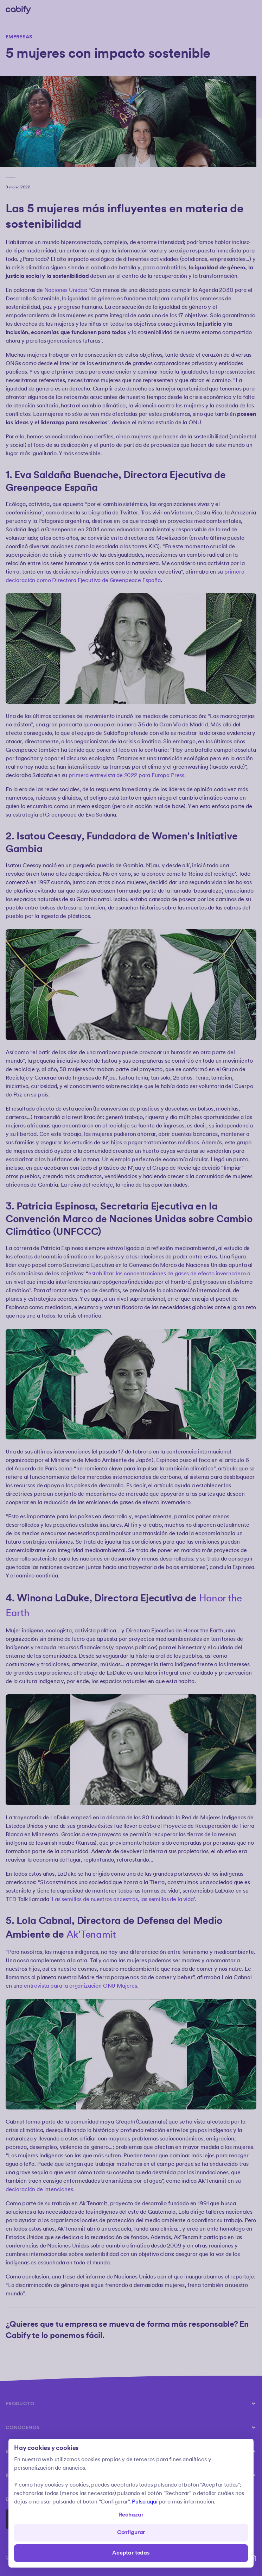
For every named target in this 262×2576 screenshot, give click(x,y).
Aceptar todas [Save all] (131, 2553)
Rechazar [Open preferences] (131, 2515)
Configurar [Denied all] (131, 2533)
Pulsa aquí (144, 2502)
